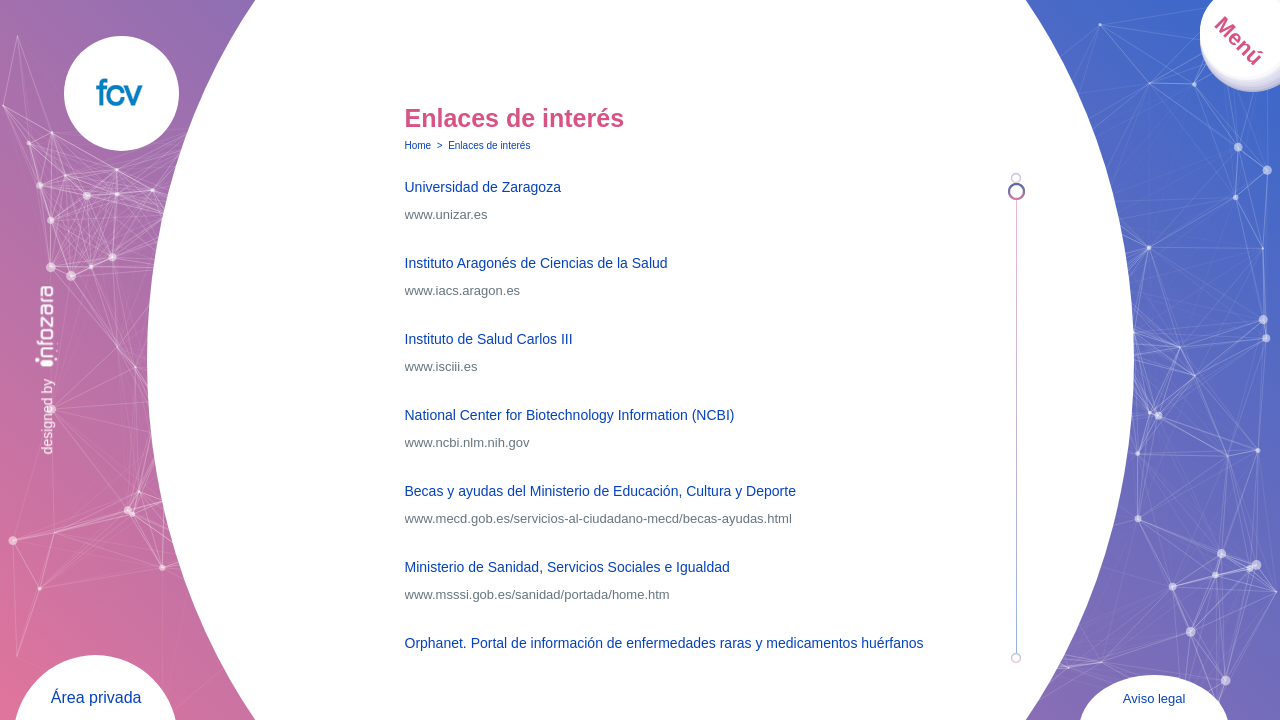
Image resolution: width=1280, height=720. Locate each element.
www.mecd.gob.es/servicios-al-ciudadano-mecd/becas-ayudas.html (598, 518)
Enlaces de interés (489, 145)
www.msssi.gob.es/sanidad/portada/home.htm (537, 594)
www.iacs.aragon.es (463, 290)
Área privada (96, 697)
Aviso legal (1154, 698)
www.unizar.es (446, 214)
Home (418, 145)
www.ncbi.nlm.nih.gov (467, 442)
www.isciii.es (441, 366)
